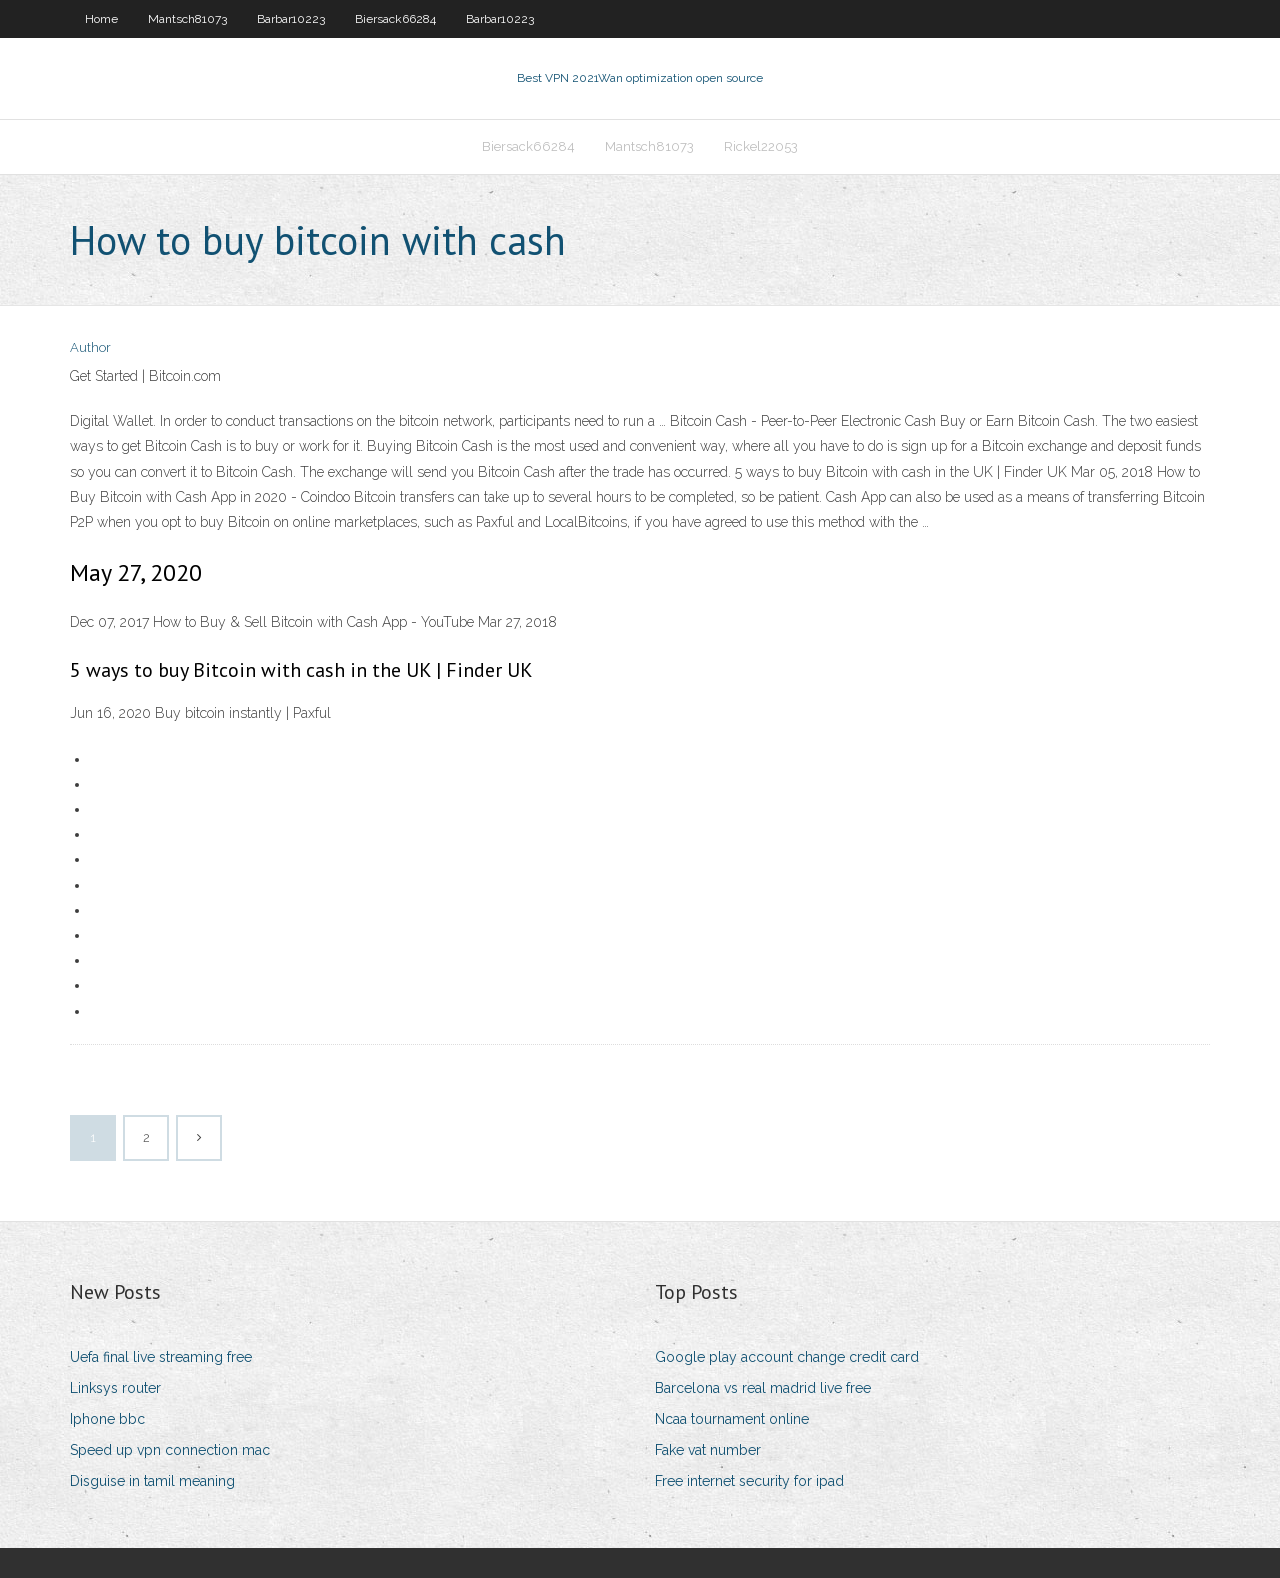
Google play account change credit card (787, 1357)
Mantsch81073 (187, 19)
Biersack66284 (395, 19)
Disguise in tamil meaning (152, 1481)
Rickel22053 (761, 146)
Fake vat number (708, 1450)
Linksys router (115, 1388)
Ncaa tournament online (732, 1419)
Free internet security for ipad (749, 1481)
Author (90, 347)
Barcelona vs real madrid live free (763, 1388)
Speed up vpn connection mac (170, 1450)
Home (101, 19)
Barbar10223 (291, 19)
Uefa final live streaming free (161, 1357)
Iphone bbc (107, 1419)
